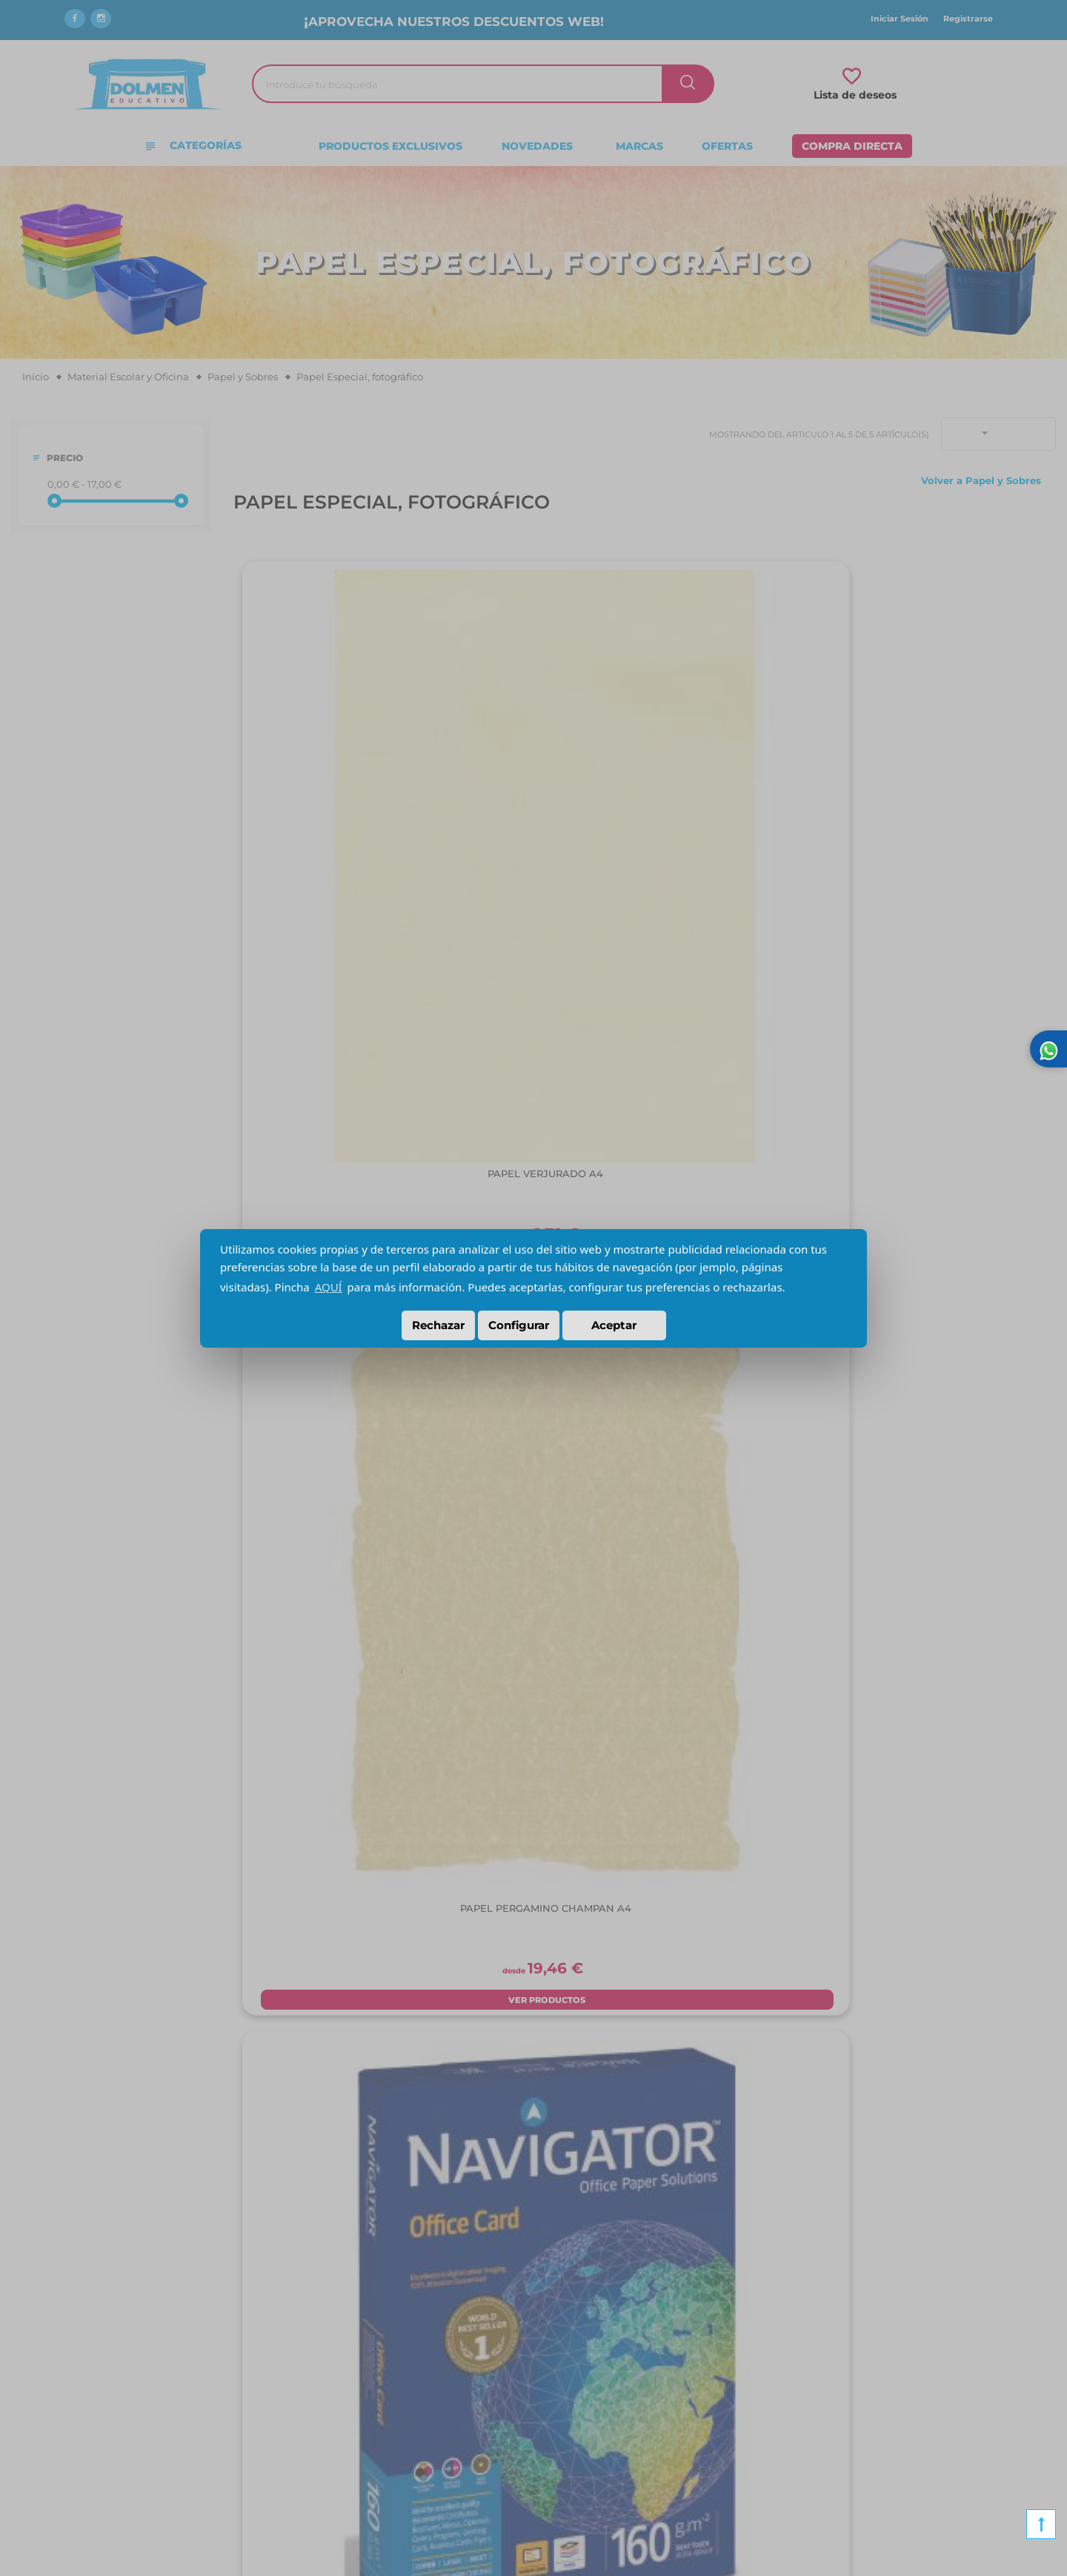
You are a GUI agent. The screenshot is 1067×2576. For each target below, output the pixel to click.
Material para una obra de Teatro (880, 2433)
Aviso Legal (314, 2388)
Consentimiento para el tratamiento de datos (396, 2455)
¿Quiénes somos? (71, 2342)
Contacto (51, 2410)
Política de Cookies (334, 2433)
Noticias (49, 2388)
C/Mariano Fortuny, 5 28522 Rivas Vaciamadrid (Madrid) (604, 2379)
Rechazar (438, 1325)
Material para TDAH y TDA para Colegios (898, 2410)
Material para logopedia (860, 2365)
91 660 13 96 (572, 2342)
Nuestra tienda (66, 2365)
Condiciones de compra (344, 2365)
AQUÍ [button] (328, 1286)
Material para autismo (855, 2388)
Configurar (518, 1325)
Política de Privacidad (340, 2410)
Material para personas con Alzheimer (893, 2342)
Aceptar (613, 1325)
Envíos (303, 2342)
